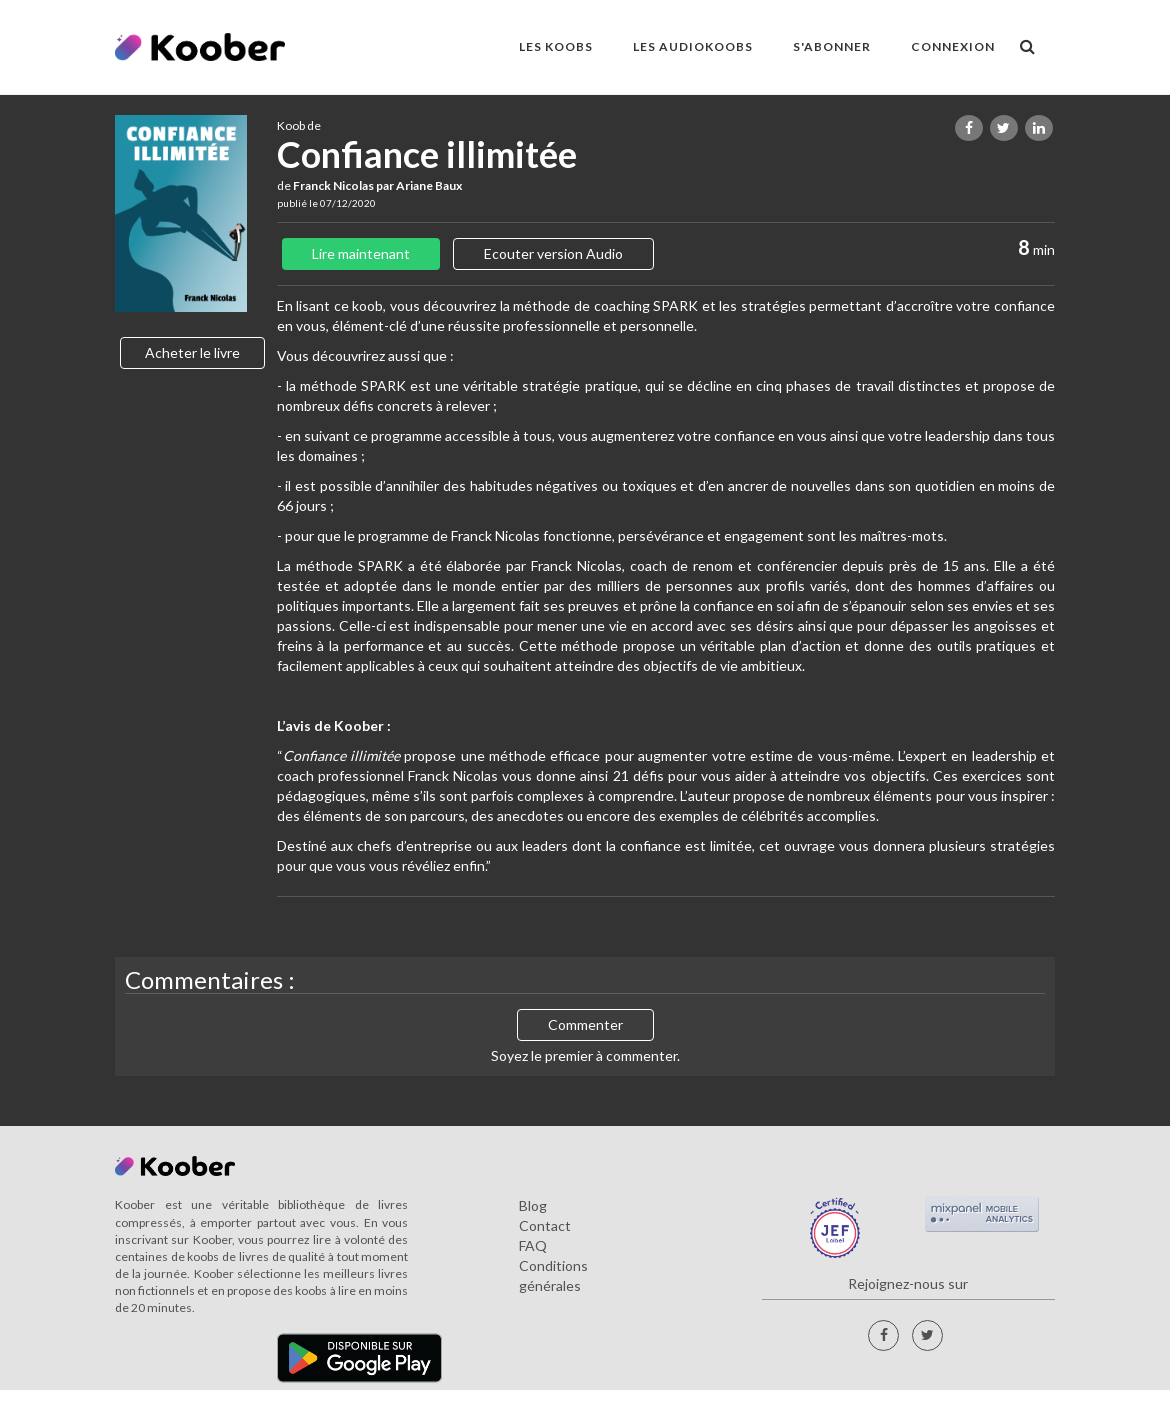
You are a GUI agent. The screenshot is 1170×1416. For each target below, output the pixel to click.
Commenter (585, 1024)
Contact (545, 1225)
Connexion (953, 46)
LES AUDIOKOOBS (693, 46)
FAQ (533, 1245)
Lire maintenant (361, 253)
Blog (533, 1205)
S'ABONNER (832, 46)
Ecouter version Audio (553, 253)
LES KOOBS (556, 46)
